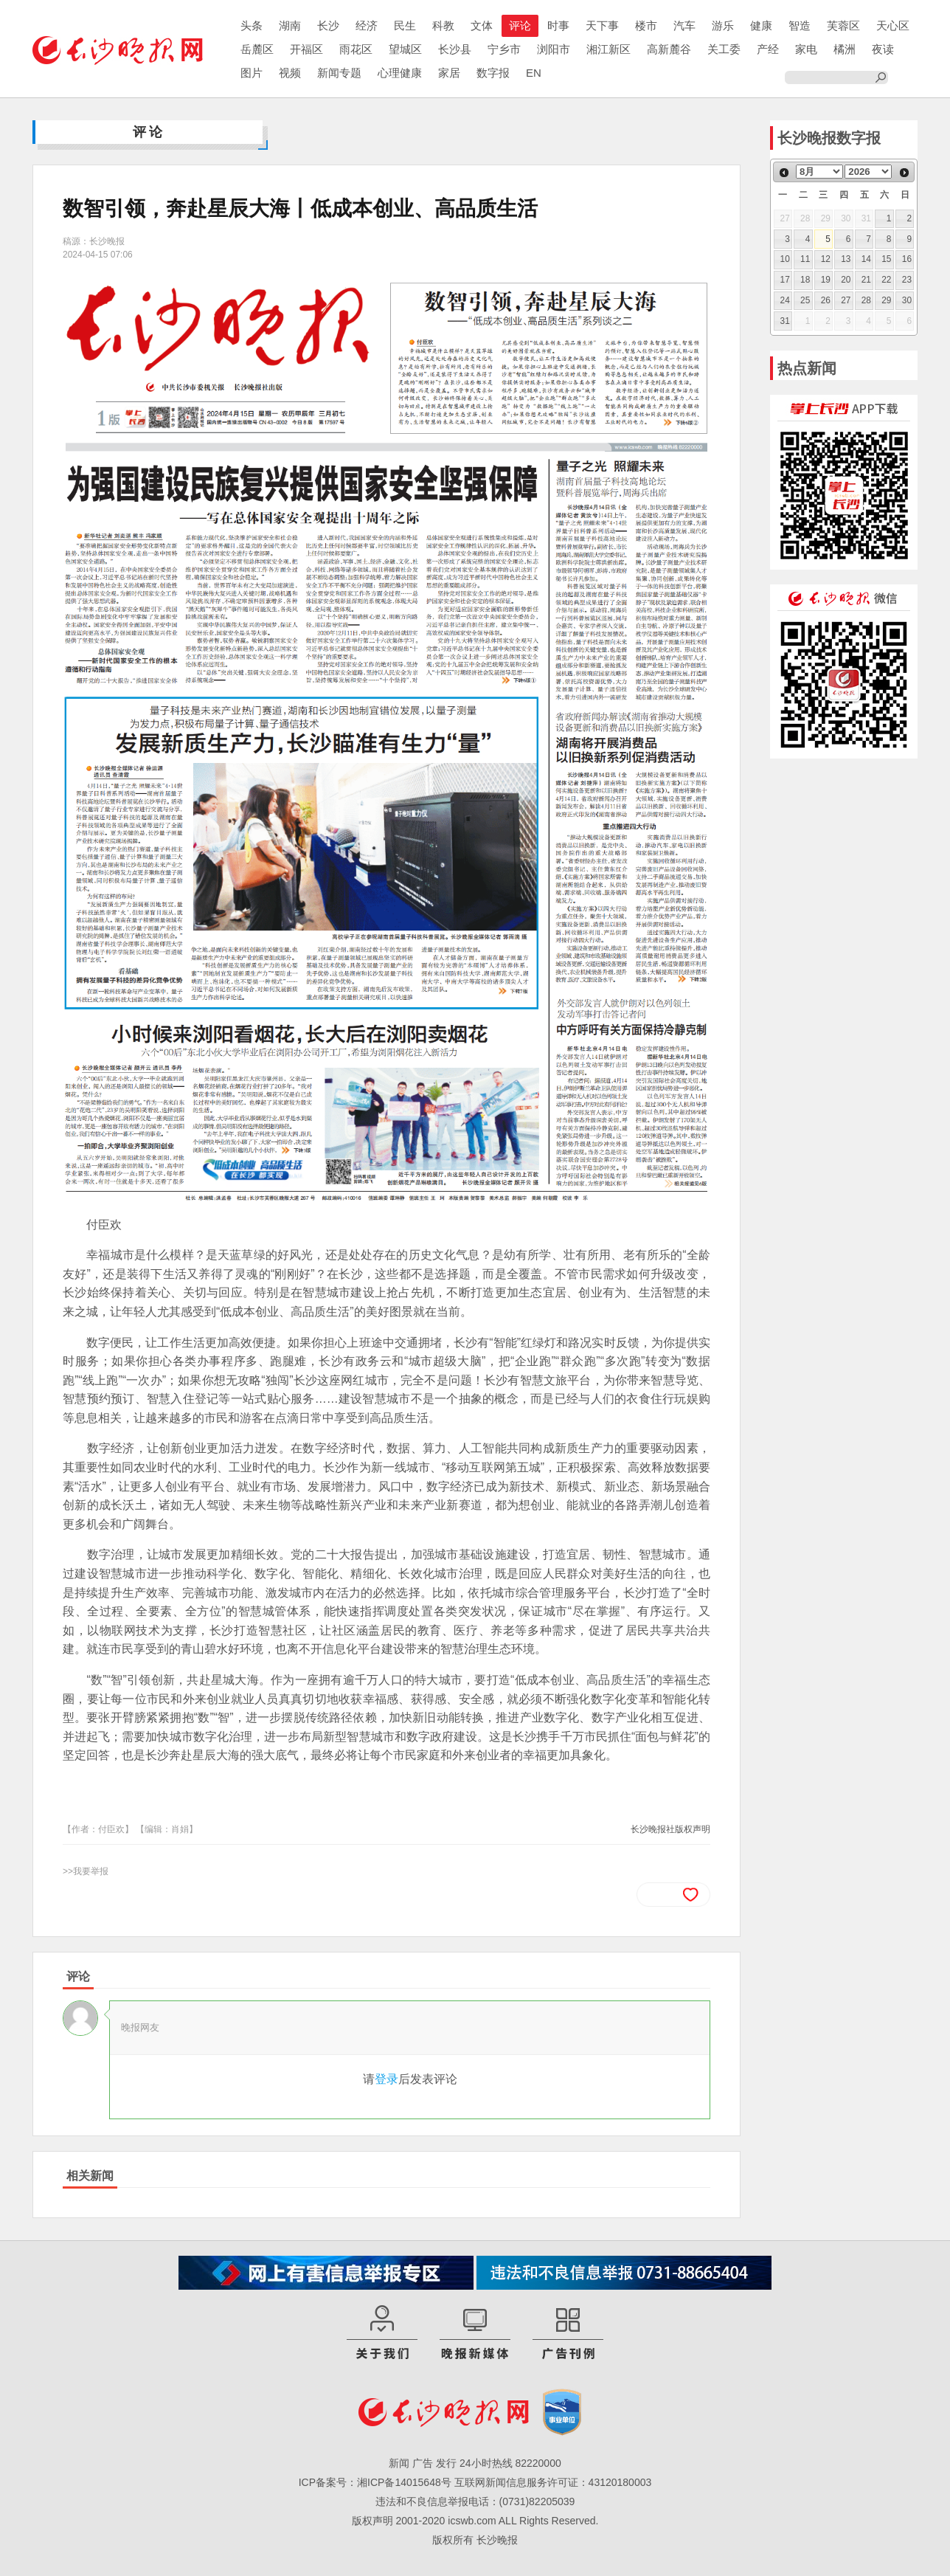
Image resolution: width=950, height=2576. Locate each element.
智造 (799, 25)
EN (533, 72)
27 (845, 300)
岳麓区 (257, 49)
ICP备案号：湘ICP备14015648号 (375, 2482)
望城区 (405, 49)
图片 (251, 72)
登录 (386, 2079)
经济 (367, 25)
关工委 (724, 49)
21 (866, 279)
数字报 (493, 72)
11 (805, 259)
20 (845, 279)
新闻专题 (339, 72)
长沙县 (454, 49)
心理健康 (400, 72)
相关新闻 (90, 2175)
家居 (449, 72)
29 (886, 300)
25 (805, 300)
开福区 (306, 49)
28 (866, 300)
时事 (558, 25)
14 (866, 259)
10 (785, 259)
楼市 (646, 25)
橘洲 (844, 49)
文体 (482, 25)
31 (785, 321)
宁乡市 (504, 49)
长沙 (328, 25)
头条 (251, 25)
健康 (761, 25)
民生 (405, 25)
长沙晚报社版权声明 (670, 1829)
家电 (806, 49)
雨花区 (355, 49)
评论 (520, 25)
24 (785, 300)
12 (826, 259)
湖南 (290, 25)
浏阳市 (553, 49)
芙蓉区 (843, 25)
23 (907, 279)
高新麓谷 (669, 49)
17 (785, 279)
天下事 (602, 25)
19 (826, 279)
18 (805, 279)
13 (845, 259)
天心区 (892, 25)
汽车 (684, 25)
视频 (290, 72)
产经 (768, 49)
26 (826, 300)
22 (886, 279)
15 (886, 259)
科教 (443, 25)
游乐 (723, 25)
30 (907, 300)
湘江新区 (608, 49)
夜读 (883, 49)
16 (907, 259)
